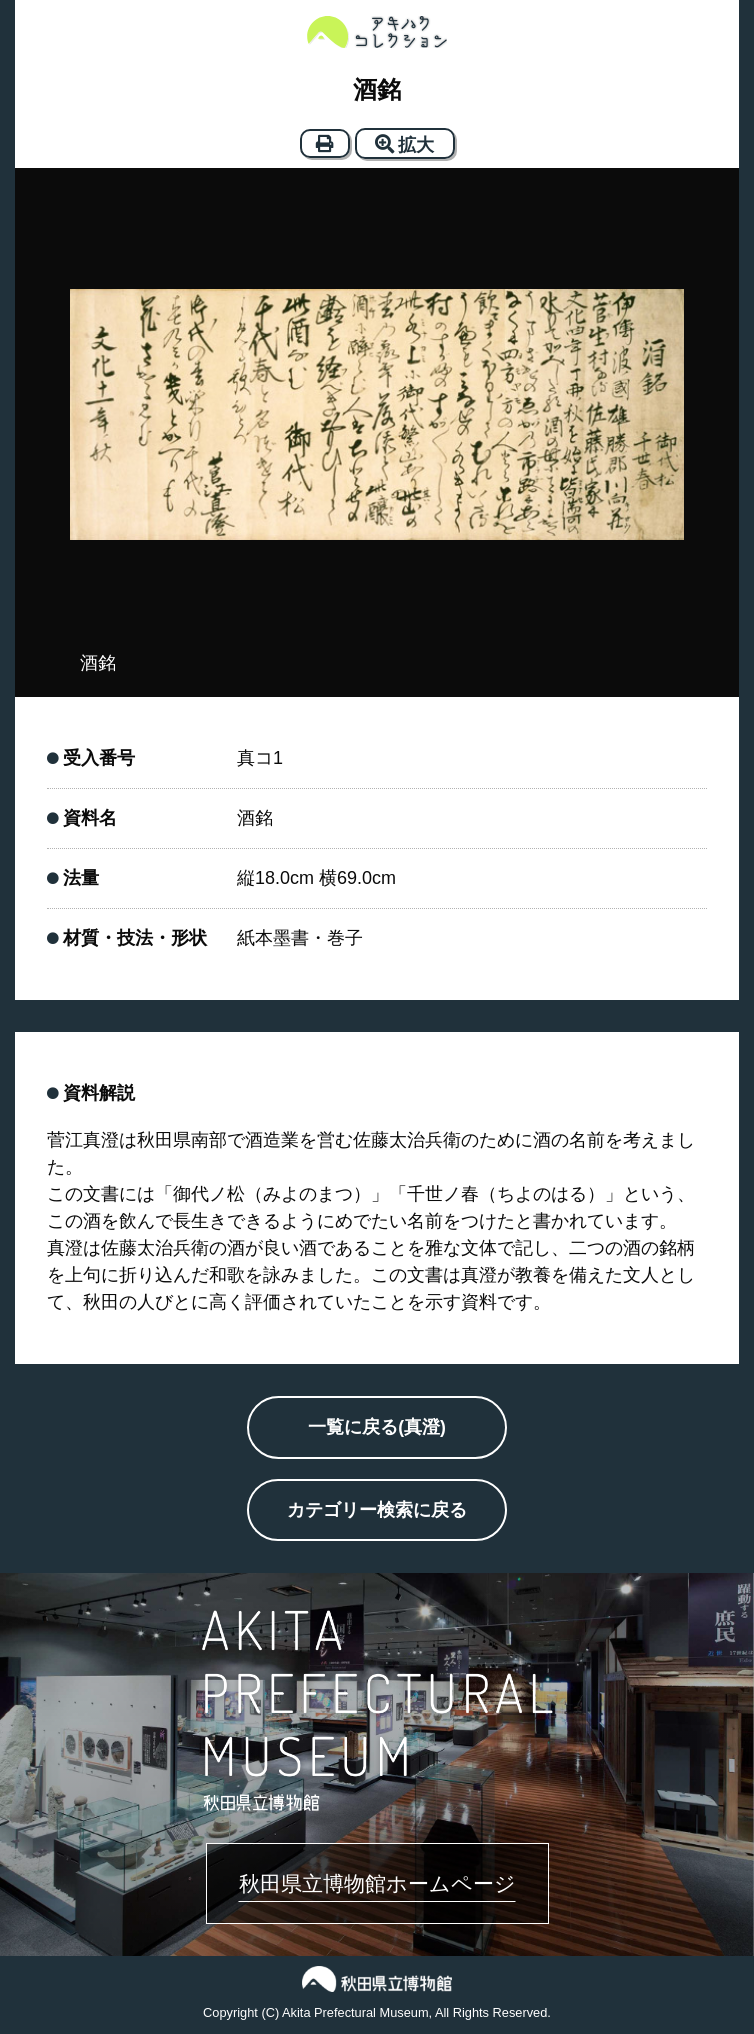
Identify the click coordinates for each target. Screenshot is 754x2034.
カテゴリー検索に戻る (377, 1510)
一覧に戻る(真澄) (377, 1427)
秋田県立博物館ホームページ (377, 1883)
